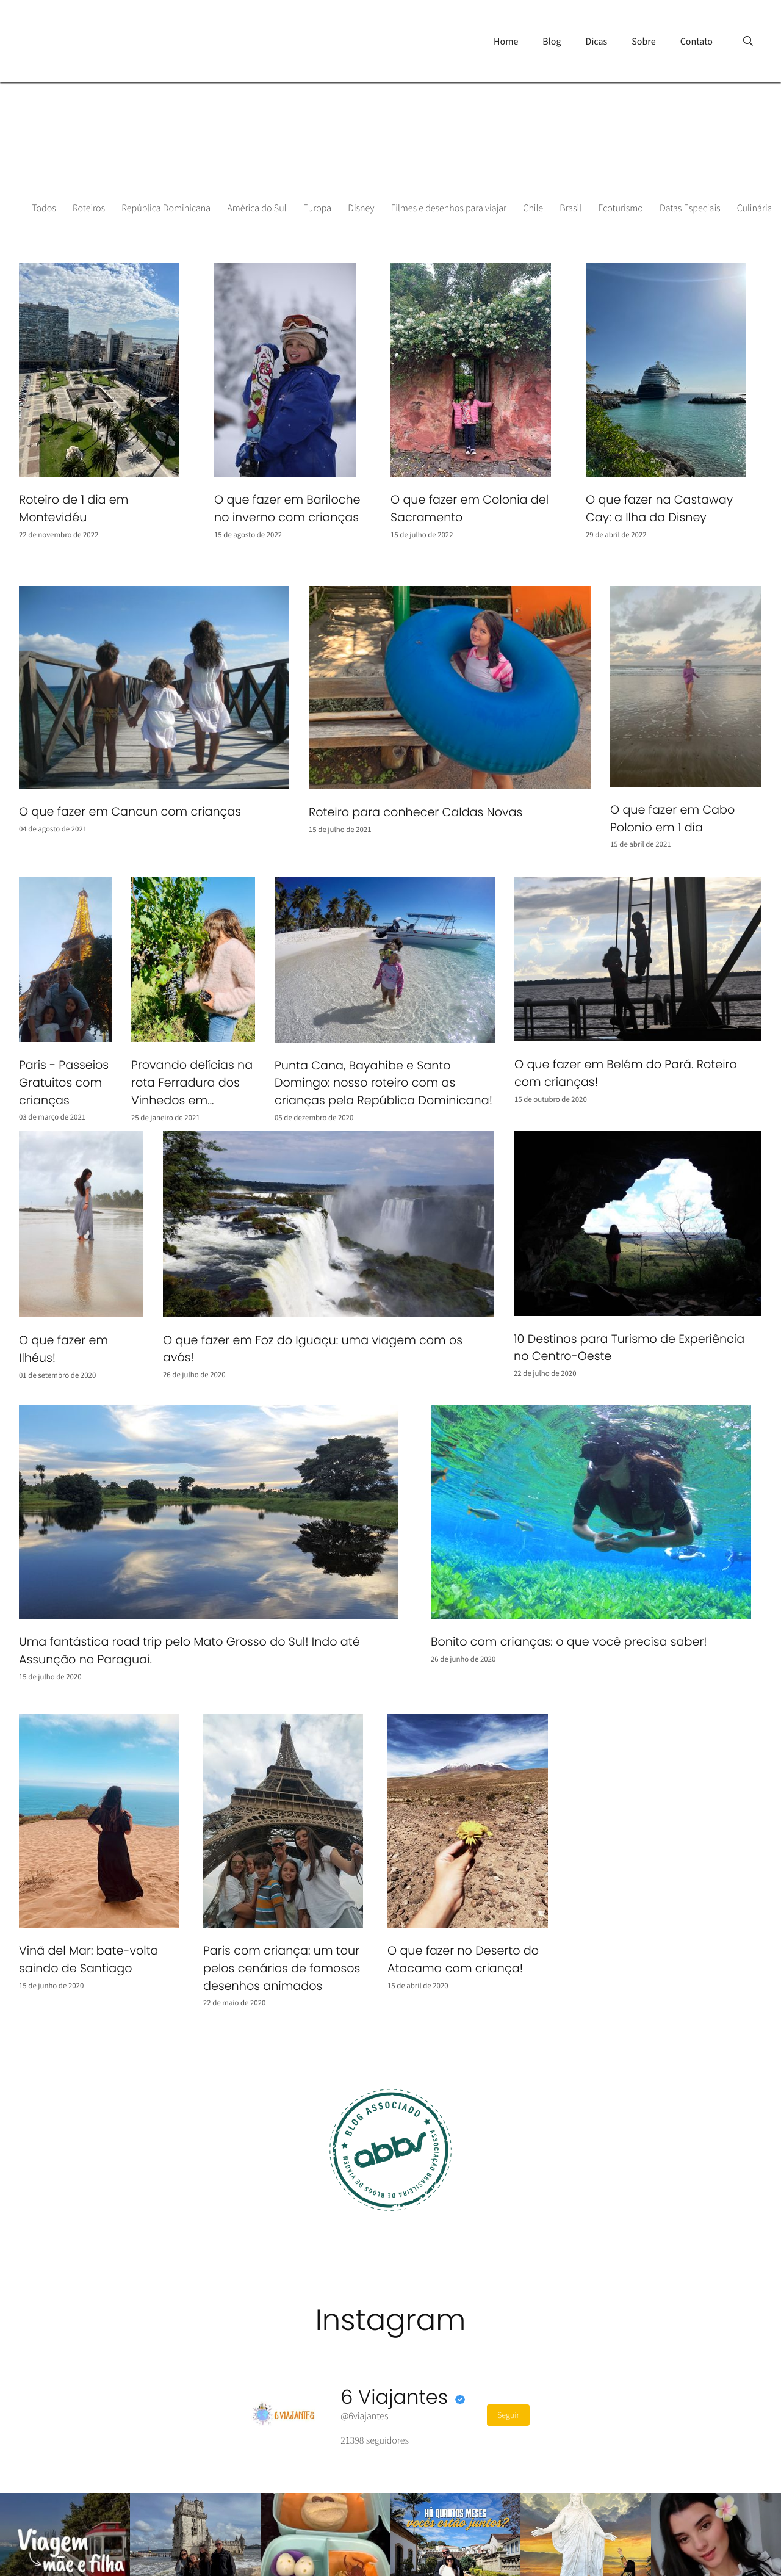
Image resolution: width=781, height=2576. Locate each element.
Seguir (508, 2414)
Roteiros (89, 208)
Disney (361, 208)
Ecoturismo (620, 208)
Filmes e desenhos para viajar (448, 208)
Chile (533, 208)
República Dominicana (166, 208)
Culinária (754, 208)
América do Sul (256, 208)
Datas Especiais (690, 208)
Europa (317, 208)
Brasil (570, 208)
